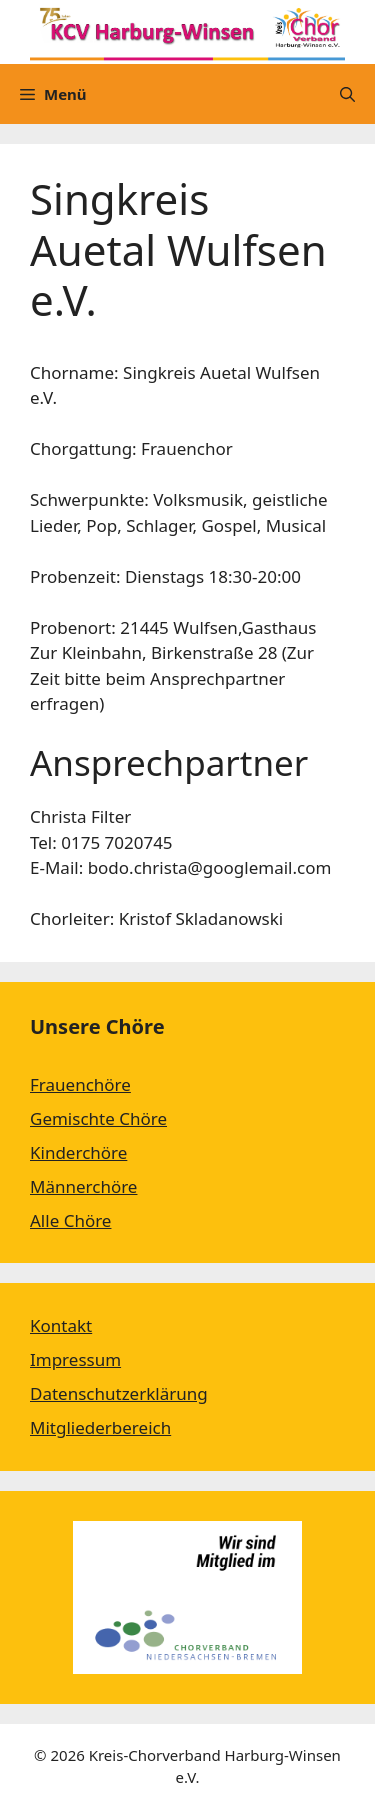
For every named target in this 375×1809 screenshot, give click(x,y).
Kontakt (61, 1325)
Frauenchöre (80, 1084)
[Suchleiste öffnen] (347, 94)
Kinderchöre (78, 1152)
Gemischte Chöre (98, 1118)
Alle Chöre (70, 1220)
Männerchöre (83, 1186)
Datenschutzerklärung (119, 1393)
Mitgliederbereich (100, 1427)
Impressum (75, 1359)
